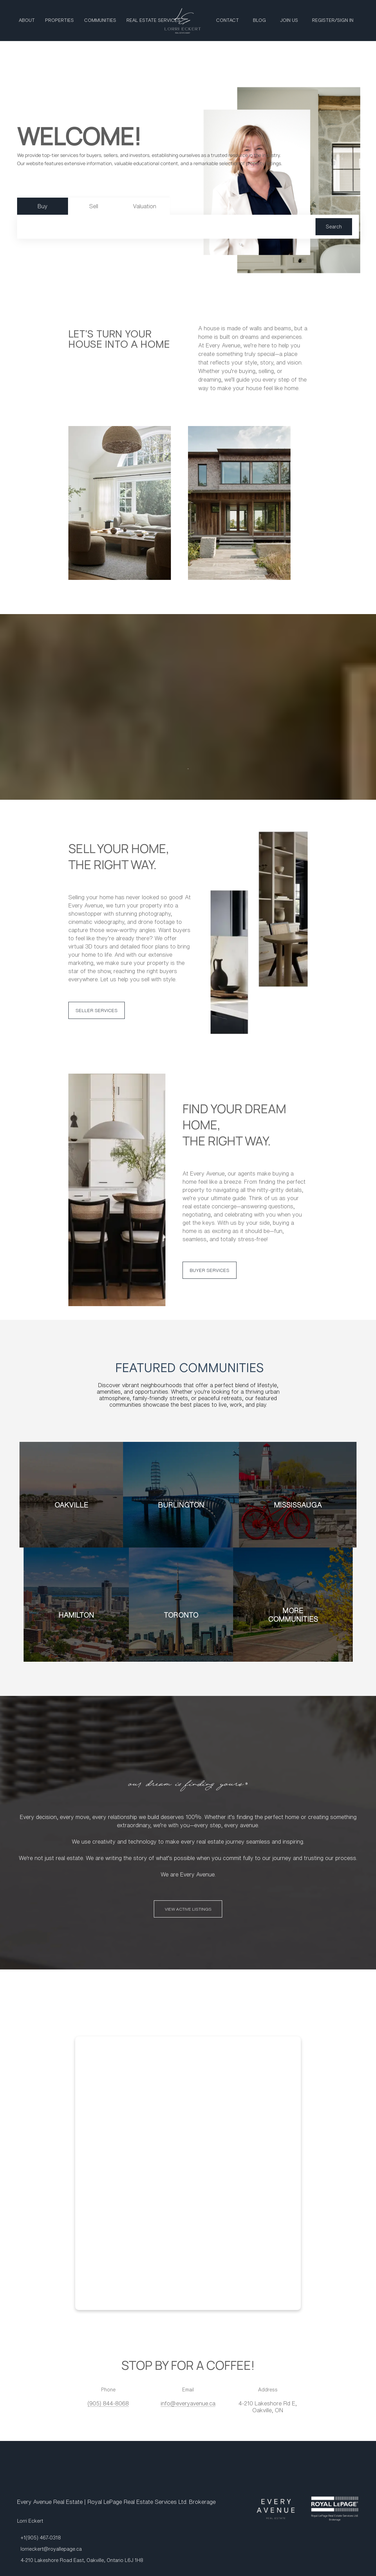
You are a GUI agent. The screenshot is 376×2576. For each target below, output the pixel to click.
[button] (333, 226)
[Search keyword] (169, 226)
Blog (259, 20)
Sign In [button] (345, 20)
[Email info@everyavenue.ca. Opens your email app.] (188, 2403)
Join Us (289, 20)
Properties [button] (59, 20)
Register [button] (323, 20)
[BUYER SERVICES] (210, 1270)
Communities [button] (100, 20)
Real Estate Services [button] (153, 20)
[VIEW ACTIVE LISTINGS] (188, 1908)
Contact (227, 20)
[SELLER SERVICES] (96, 1010)
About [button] (27, 20)
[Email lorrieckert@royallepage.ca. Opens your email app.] (49, 2549)
